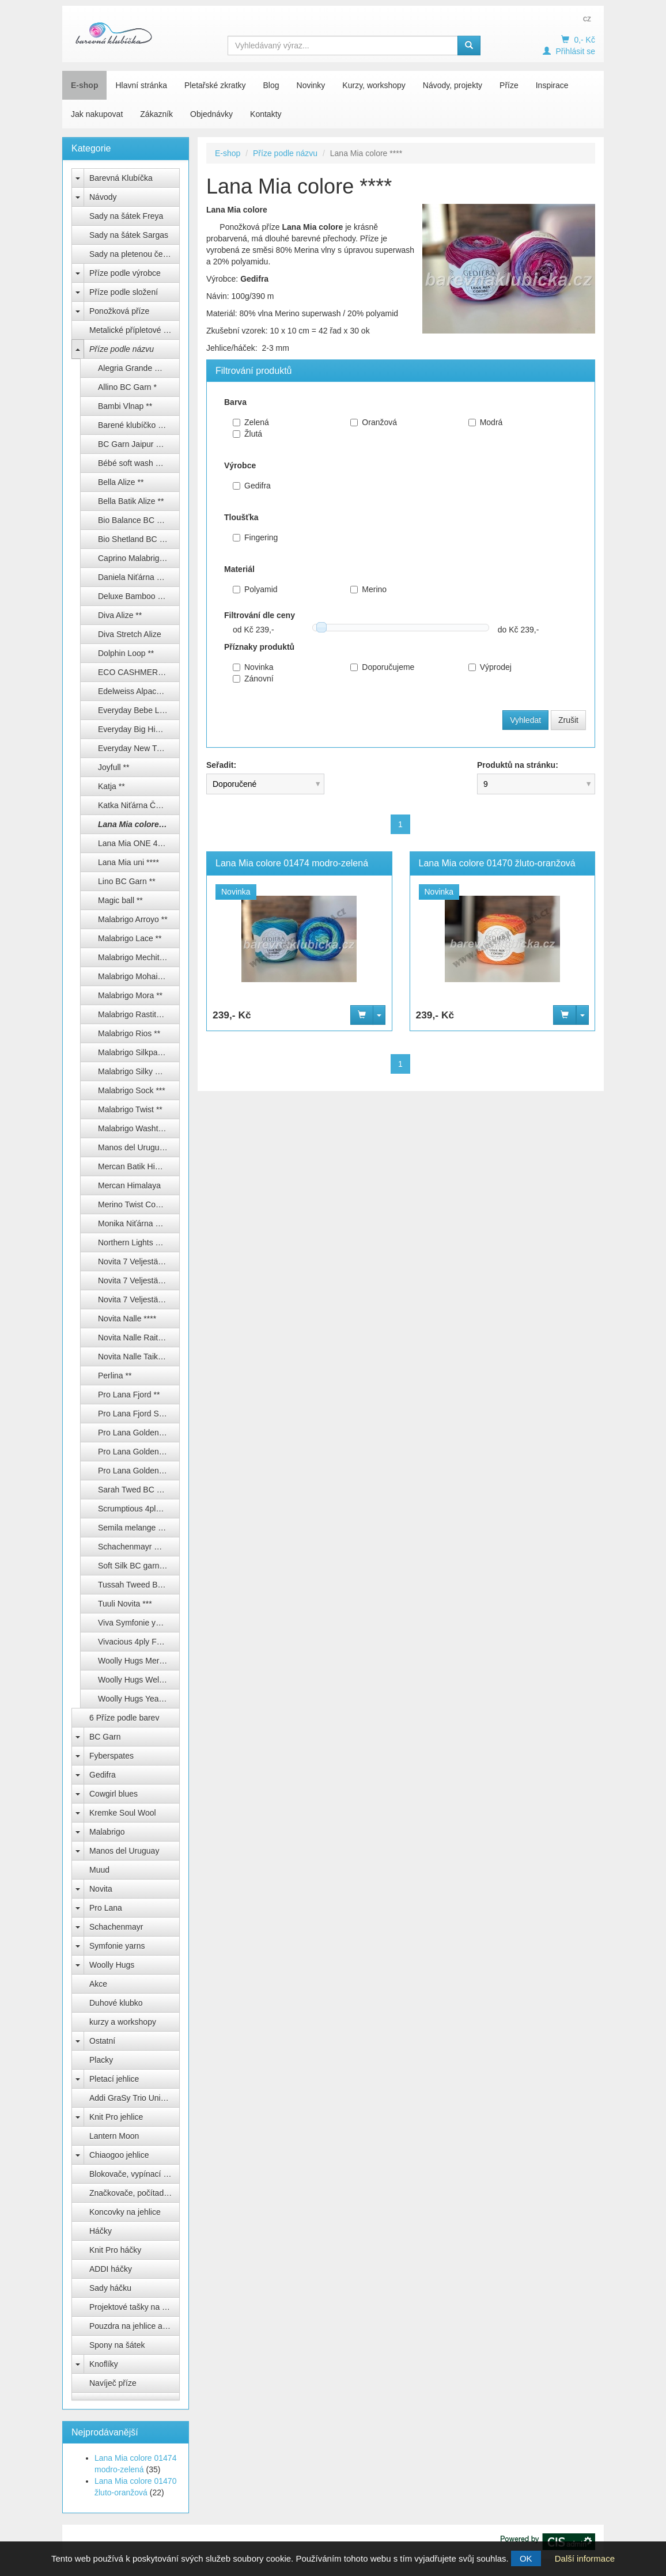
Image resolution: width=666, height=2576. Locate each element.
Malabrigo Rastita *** (135, 1014)
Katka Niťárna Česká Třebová (139, 805)
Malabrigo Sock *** (131, 1090)
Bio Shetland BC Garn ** (139, 539)
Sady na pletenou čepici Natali (134, 254)
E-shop (84, 85)
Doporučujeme (382, 667)
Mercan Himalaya (129, 1185)
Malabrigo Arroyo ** (133, 919)
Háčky (100, 2231)
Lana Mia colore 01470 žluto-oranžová (497, 863)
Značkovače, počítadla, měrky (134, 2193)
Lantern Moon (114, 2136)
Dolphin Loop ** (126, 653)
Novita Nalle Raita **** (137, 1337)
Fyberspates (111, 1755)
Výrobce (240, 465)
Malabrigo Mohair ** (133, 976)
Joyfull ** (113, 767)
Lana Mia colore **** (136, 824)
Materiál (239, 569)
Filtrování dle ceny (259, 615)
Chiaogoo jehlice (119, 2155)
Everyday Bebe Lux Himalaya (139, 710)
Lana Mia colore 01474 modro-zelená (291, 863)
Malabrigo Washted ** (137, 1128)
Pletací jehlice (114, 2078)
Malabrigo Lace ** (130, 938)
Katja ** (111, 786)
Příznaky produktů (259, 646)
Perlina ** (114, 1375)
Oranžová (373, 422)
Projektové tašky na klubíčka (134, 2307)
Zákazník (156, 114)
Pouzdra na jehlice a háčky (134, 2326)
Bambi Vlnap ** (125, 406)
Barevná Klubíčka (121, 178)
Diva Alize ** (120, 615)
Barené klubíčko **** (134, 425)
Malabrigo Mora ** (130, 995)
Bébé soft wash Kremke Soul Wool (139, 463)
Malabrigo (106, 1831)
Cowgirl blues (113, 1793)
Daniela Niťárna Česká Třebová (139, 577)
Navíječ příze (113, 2383)
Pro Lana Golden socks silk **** (139, 1451)
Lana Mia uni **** (128, 862)
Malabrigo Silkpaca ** (136, 1052)
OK (526, 2558)
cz (587, 18)
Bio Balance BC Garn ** (139, 520)
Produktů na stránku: (517, 765)
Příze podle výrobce (125, 273)
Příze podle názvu (121, 349)
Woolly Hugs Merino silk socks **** (139, 1660)
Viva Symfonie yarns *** (139, 1622)
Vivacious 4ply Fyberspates (139, 1641)
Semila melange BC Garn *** (139, 1527)
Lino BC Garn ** (127, 881)
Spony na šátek (117, 2345)
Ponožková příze (119, 311)
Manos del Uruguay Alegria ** (139, 1147)
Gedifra (102, 1774)
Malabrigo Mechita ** (135, 957)
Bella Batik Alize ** (131, 501)
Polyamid (255, 589)
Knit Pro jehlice (116, 2117)
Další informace (585, 2558)
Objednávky (211, 114)
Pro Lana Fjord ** (129, 1394)
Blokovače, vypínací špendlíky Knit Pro (134, 2174)
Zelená (251, 422)
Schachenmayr (116, 1926)
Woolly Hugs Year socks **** (139, 1698)
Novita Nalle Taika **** (137, 1356)
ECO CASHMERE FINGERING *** (139, 672)
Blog (271, 85)
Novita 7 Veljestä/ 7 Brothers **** (139, 1280)
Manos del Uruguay (124, 1850)
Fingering (255, 537)
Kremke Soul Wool (122, 1812)
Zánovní (253, 678)
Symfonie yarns (117, 1945)
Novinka (253, 667)
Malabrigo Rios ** (129, 1033)
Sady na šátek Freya (126, 216)
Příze (509, 85)
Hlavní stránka (140, 85)
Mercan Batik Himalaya (139, 1166)
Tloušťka (241, 517)
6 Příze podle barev (124, 1717)
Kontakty (265, 114)
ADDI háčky (110, 2269)
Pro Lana (105, 1907)
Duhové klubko (116, 2002)
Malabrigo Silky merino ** (139, 1071)
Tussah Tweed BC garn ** (139, 1584)
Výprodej (490, 667)
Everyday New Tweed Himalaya (139, 748)
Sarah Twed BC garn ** (139, 1489)
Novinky (311, 85)
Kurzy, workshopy (373, 85)
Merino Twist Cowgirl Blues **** (139, 1204)
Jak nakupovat (97, 114)
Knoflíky (103, 2364)
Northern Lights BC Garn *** (139, 1242)
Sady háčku (110, 2288)
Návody (102, 197)
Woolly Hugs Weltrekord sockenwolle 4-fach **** (139, 1679)
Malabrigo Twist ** (130, 1109)
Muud (99, 1869)
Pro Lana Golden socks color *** (139, 1432)
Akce (98, 1983)
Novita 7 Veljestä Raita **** (139, 1261)
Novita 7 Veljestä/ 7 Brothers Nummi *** (139, 1299)
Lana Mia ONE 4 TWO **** (139, 843)
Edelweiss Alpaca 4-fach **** (139, 691)
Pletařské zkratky (215, 85)
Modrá (485, 422)
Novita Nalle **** (127, 1318)
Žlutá (247, 433)
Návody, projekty (452, 85)
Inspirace (552, 85)
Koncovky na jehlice (125, 2212)
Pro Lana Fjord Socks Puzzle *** (139, 1413)
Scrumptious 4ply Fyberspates (139, 1508)
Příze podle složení (123, 292)
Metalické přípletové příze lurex (134, 330)
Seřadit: (221, 765)
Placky (101, 2059)
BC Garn (104, 1736)
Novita (100, 1888)
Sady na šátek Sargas (128, 235)
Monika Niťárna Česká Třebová (139, 1223)
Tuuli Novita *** (125, 1603)
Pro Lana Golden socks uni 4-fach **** (139, 1470)
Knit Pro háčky (115, 2250)
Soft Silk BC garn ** (133, 1565)
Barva (235, 402)
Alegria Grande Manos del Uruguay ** (139, 368)
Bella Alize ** (120, 482)
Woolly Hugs (111, 1964)
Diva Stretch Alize (129, 634)
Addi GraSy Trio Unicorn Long (134, 2098)
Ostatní (102, 2040)
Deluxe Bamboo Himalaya (139, 596)
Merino (368, 589)
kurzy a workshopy (122, 2021)
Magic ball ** (120, 900)
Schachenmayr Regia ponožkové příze (139, 1546)
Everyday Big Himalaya (139, 729)
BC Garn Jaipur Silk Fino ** (139, 444)
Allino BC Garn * (127, 387)
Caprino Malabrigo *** (137, 558)
